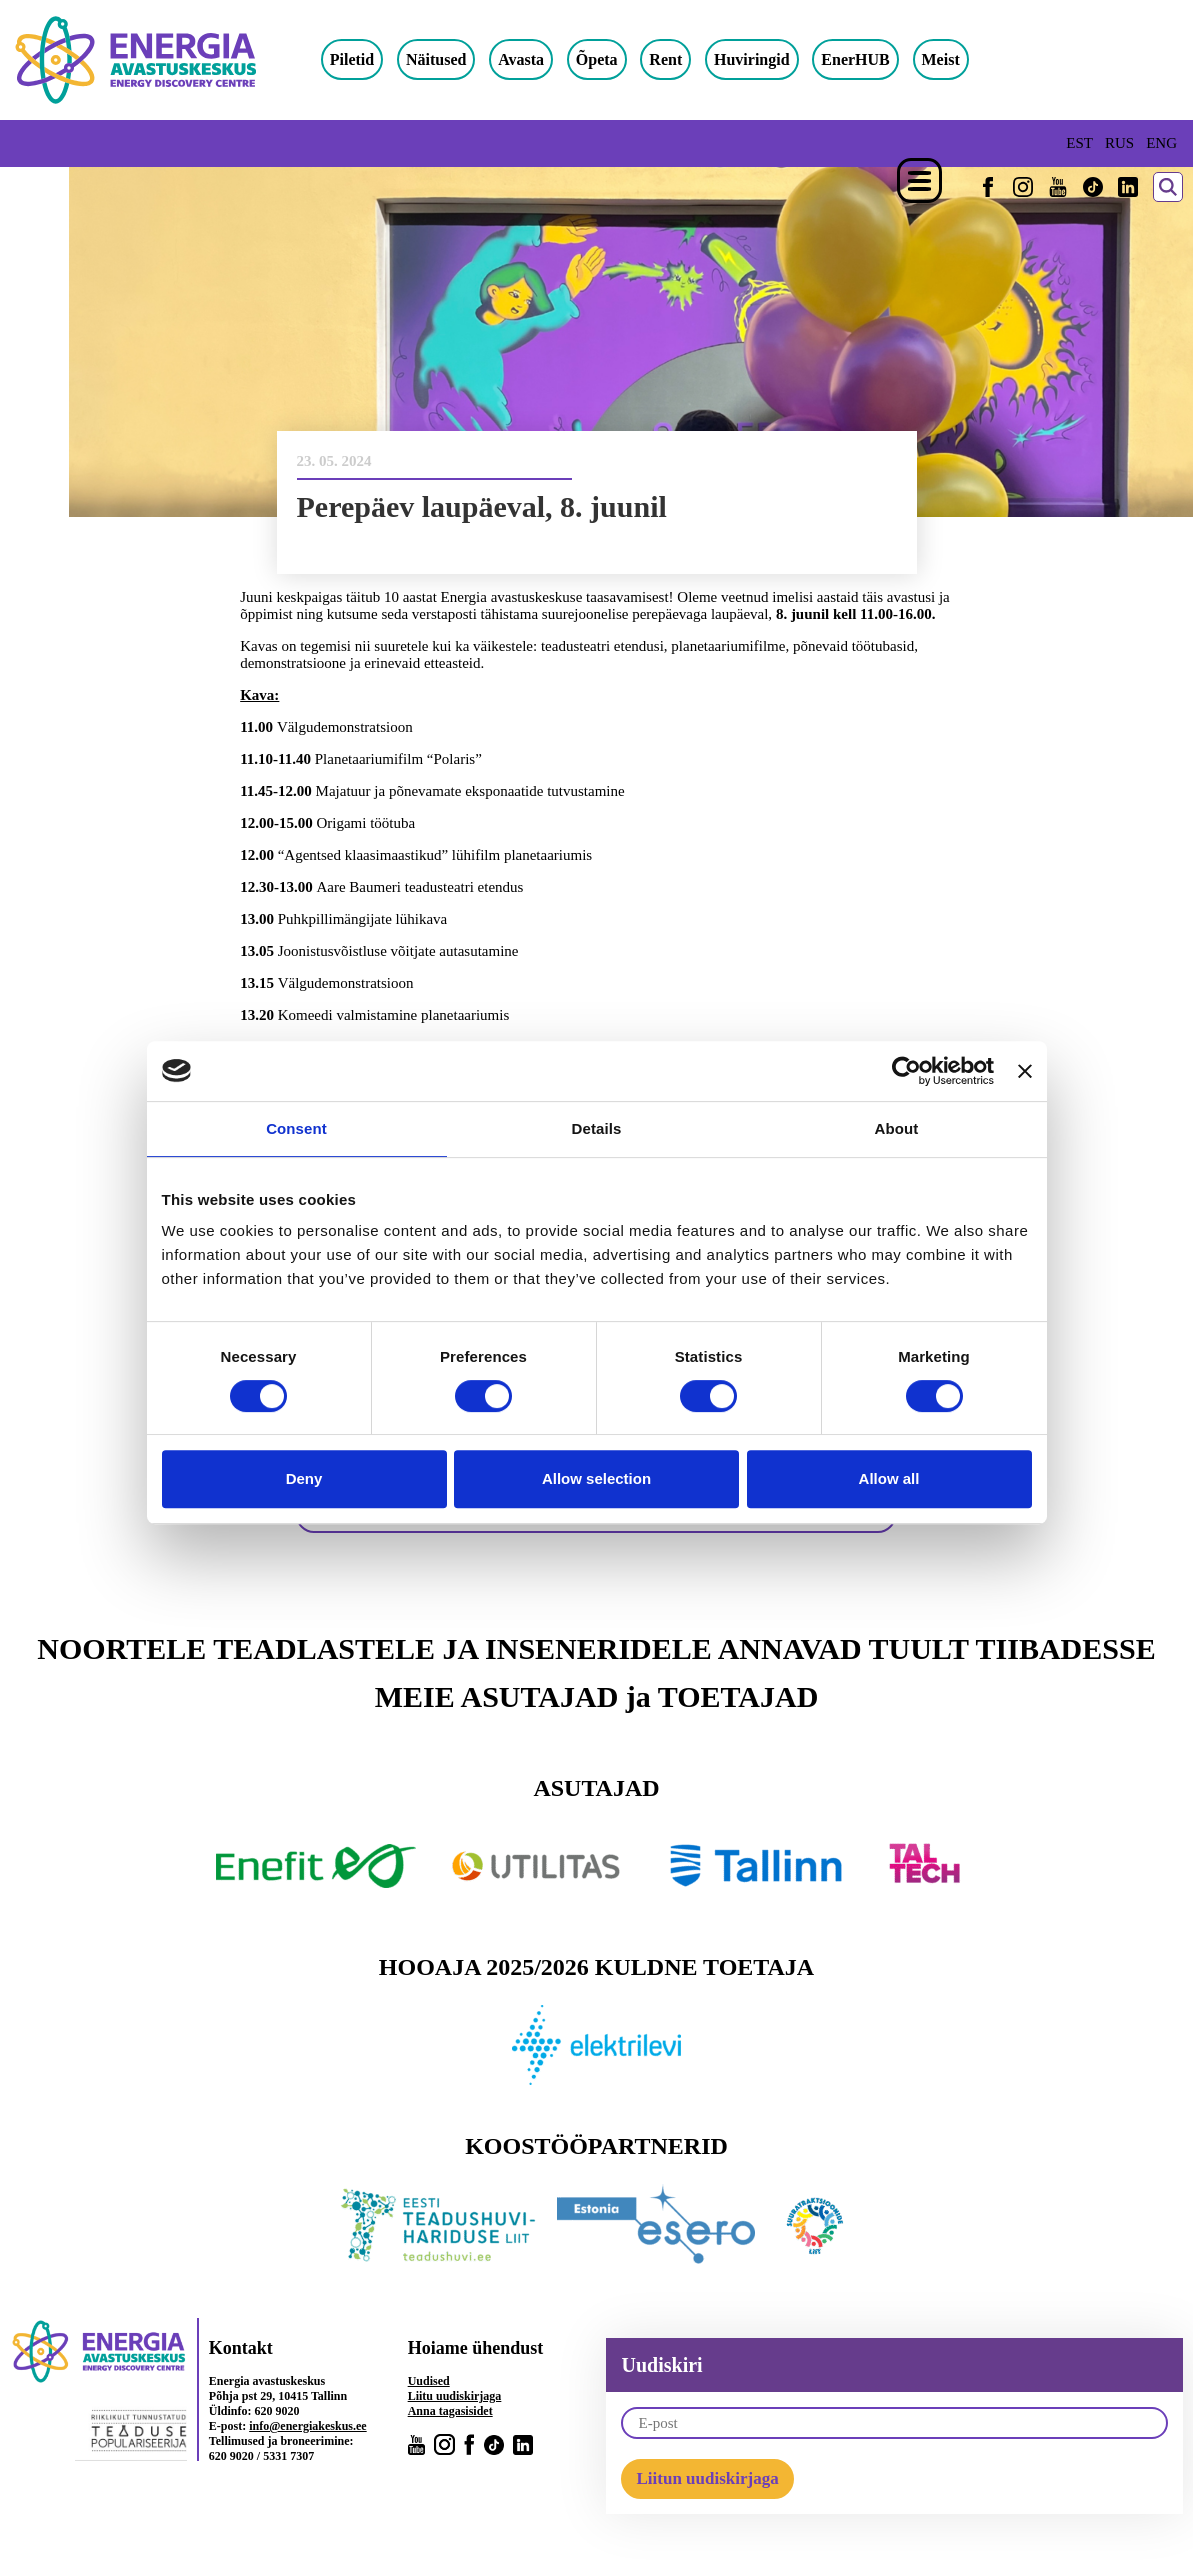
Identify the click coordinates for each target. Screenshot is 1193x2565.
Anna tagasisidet (450, 2412)
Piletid (371, 59)
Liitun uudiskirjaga (707, 2479)
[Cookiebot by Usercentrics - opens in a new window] (906, 1071)
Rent (685, 59)
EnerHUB (875, 59)
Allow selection (596, 1478)
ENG (1161, 143)
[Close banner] (1025, 1071)
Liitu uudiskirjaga (455, 2397)
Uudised (429, 2382)
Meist (960, 59)
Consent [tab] (296, 1128)
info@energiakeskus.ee (308, 2427)
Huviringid (771, 59)
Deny (304, 1478)
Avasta (540, 59)
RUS (1119, 143)
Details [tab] (597, 1128)
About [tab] (897, 1128)
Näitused (455, 59)
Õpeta (616, 59)
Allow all (889, 1478)
